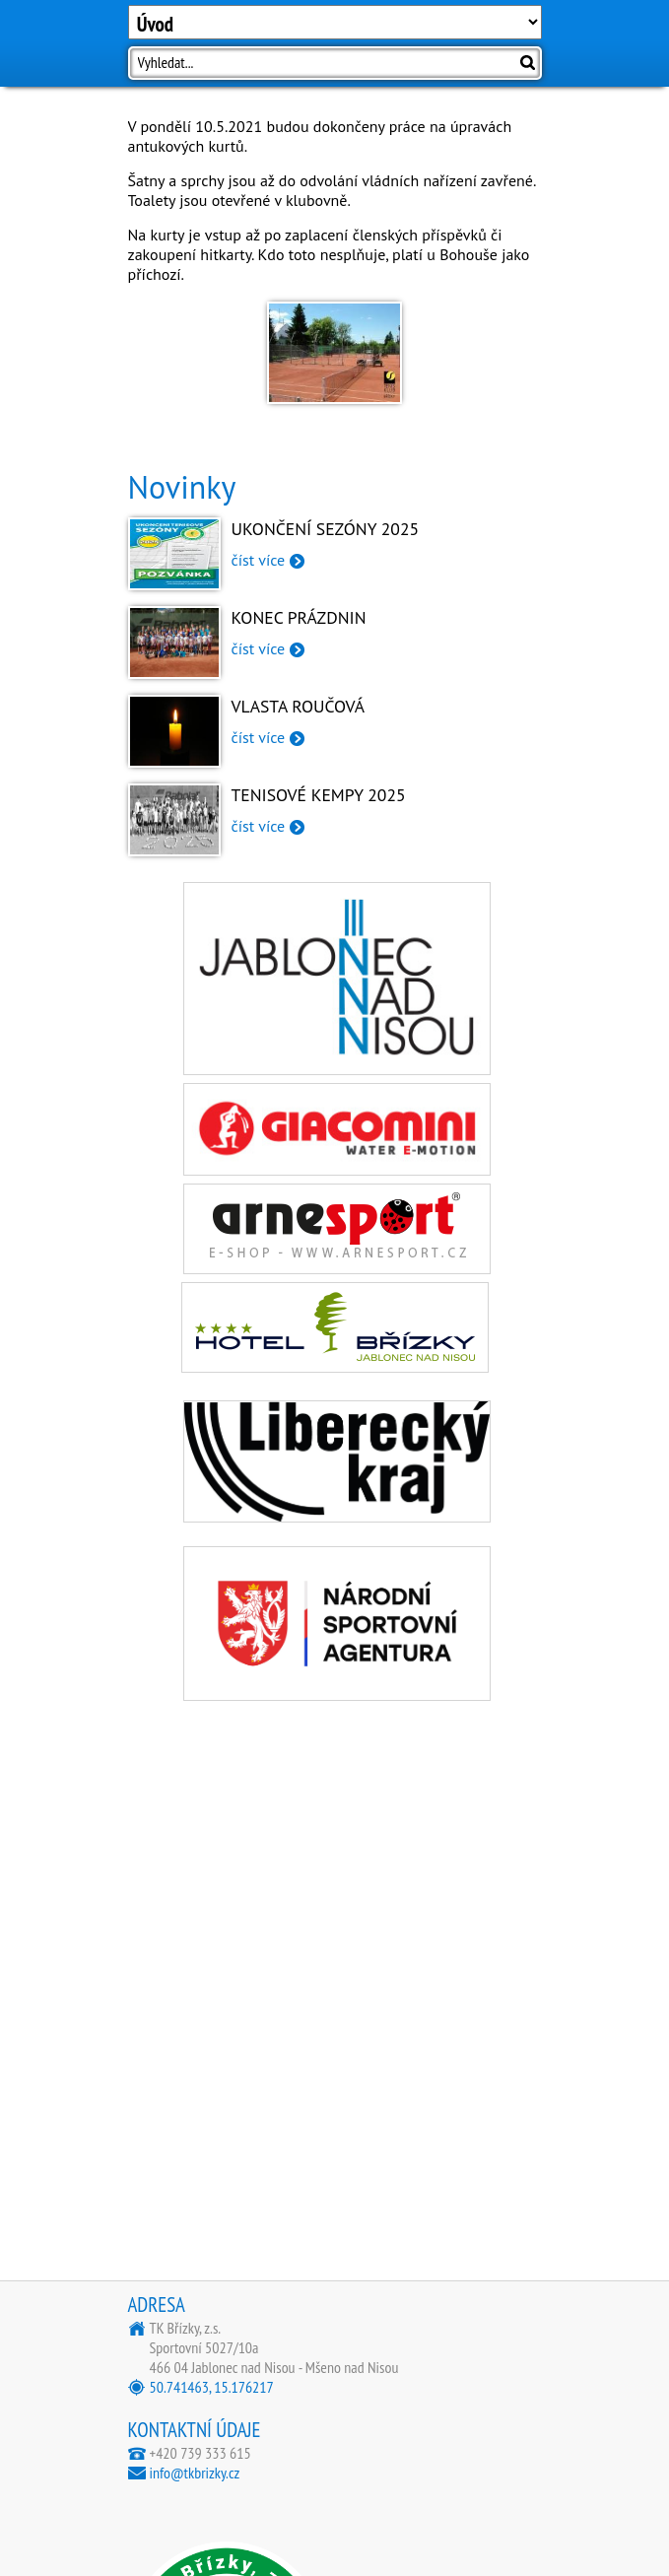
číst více (259, 560)
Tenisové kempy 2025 (319, 794)
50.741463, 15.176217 (212, 2387)
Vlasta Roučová (299, 706)
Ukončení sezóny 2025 (326, 528)
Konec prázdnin (299, 617)
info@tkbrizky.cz (195, 2472)
